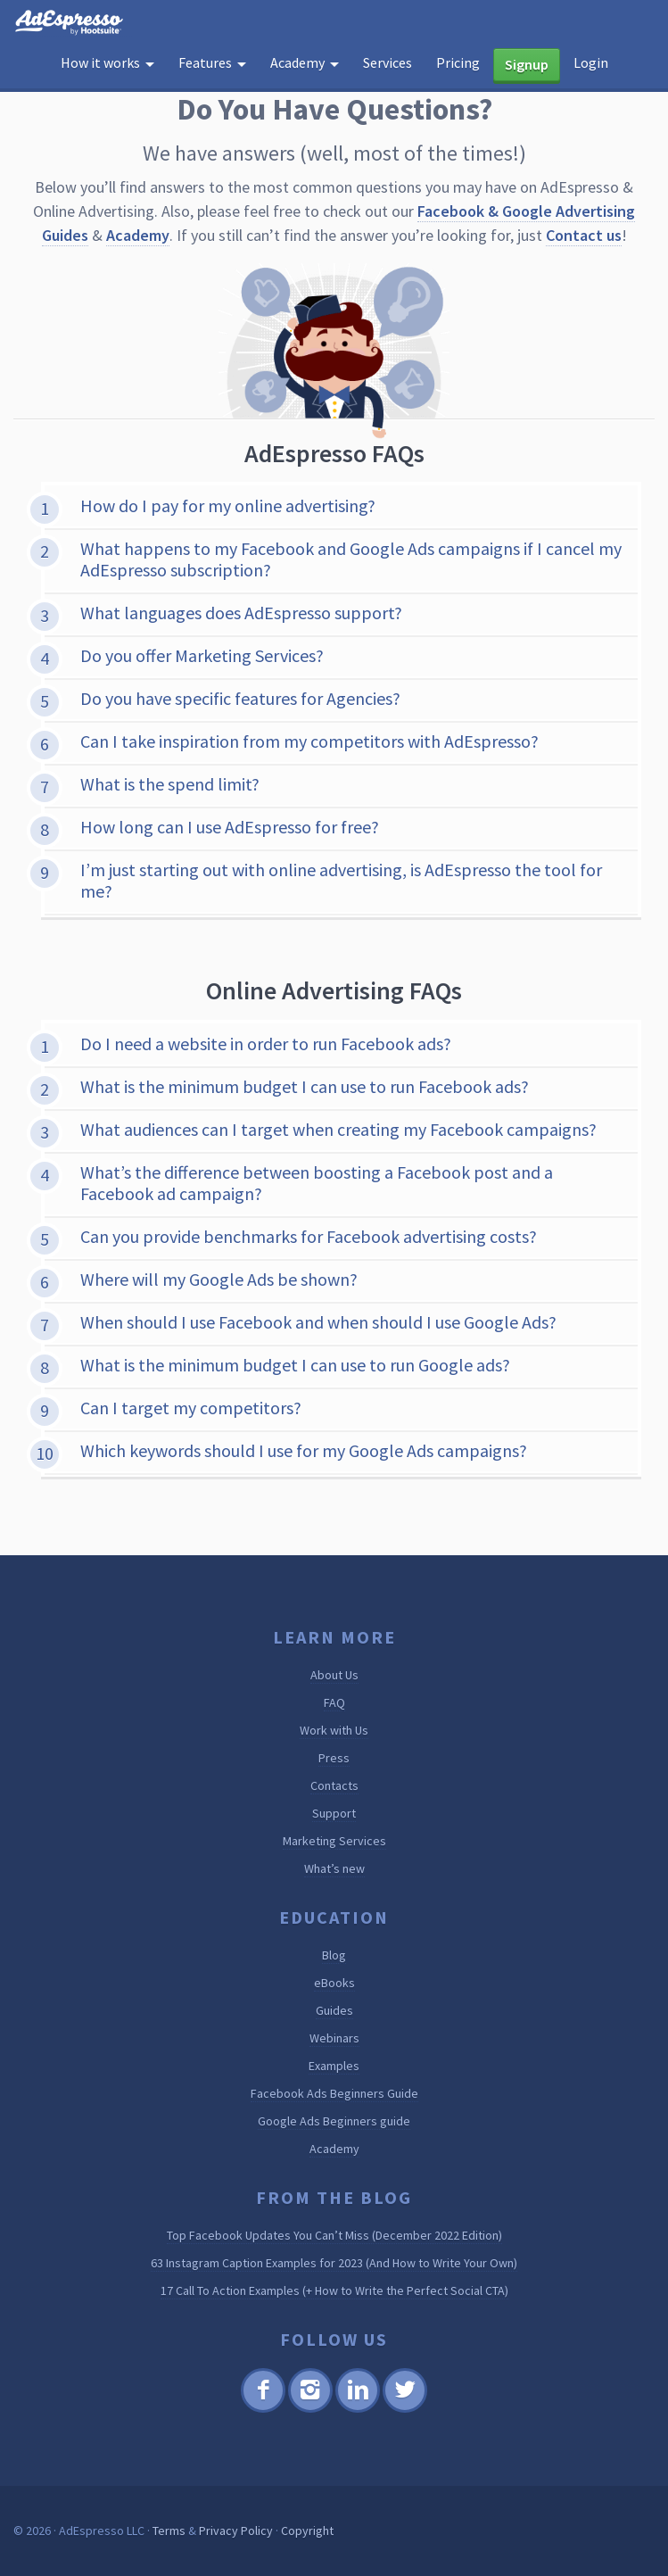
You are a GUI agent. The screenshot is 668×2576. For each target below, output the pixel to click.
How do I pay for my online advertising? (227, 505)
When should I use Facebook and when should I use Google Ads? (318, 1322)
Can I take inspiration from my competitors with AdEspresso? (309, 741)
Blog (334, 1955)
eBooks (334, 1983)
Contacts (334, 1785)
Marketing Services (334, 1841)
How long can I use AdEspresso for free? (229, 827)
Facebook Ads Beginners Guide (334, 2093)
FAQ (334, 1702)
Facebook (263, 2409)
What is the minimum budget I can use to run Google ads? (295, 1365)
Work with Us (334, 1730)
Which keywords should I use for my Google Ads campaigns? (303, 1450)
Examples (334, 2066)
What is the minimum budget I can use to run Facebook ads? (304, 1086)
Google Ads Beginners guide (334, 2121)
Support (334, 1813)
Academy (137, 235)
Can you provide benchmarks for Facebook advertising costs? (308, 1236)
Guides (334, 2010)
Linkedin (357, 2409)
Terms (169, 2530)
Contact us (584, 235)
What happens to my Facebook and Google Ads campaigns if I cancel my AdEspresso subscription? (351, 559)
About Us (334, 1675)
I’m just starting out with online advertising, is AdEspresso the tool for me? (341, 880)
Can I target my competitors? (190, 1407)
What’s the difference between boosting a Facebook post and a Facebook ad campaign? (316, 1183)
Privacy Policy (236, 2530)
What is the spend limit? (170, 784)
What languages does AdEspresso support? (241, 612)
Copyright (307, 2530)
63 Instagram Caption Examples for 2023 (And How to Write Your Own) (334, 2263)
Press (334, 1758)
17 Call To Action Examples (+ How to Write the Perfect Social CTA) (334, 2290)
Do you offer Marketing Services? (202, 655)
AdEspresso (72, 23)
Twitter (405, 2409)
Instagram (311, 2409)
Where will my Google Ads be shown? (219, 1279)
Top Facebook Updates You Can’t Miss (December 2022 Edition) (334, 2235)
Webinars (334, 2038)
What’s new (334, 1868)
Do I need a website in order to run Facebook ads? (265, 1043)
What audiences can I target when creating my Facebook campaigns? (338, 1129)
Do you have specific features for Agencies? (240, 698)
